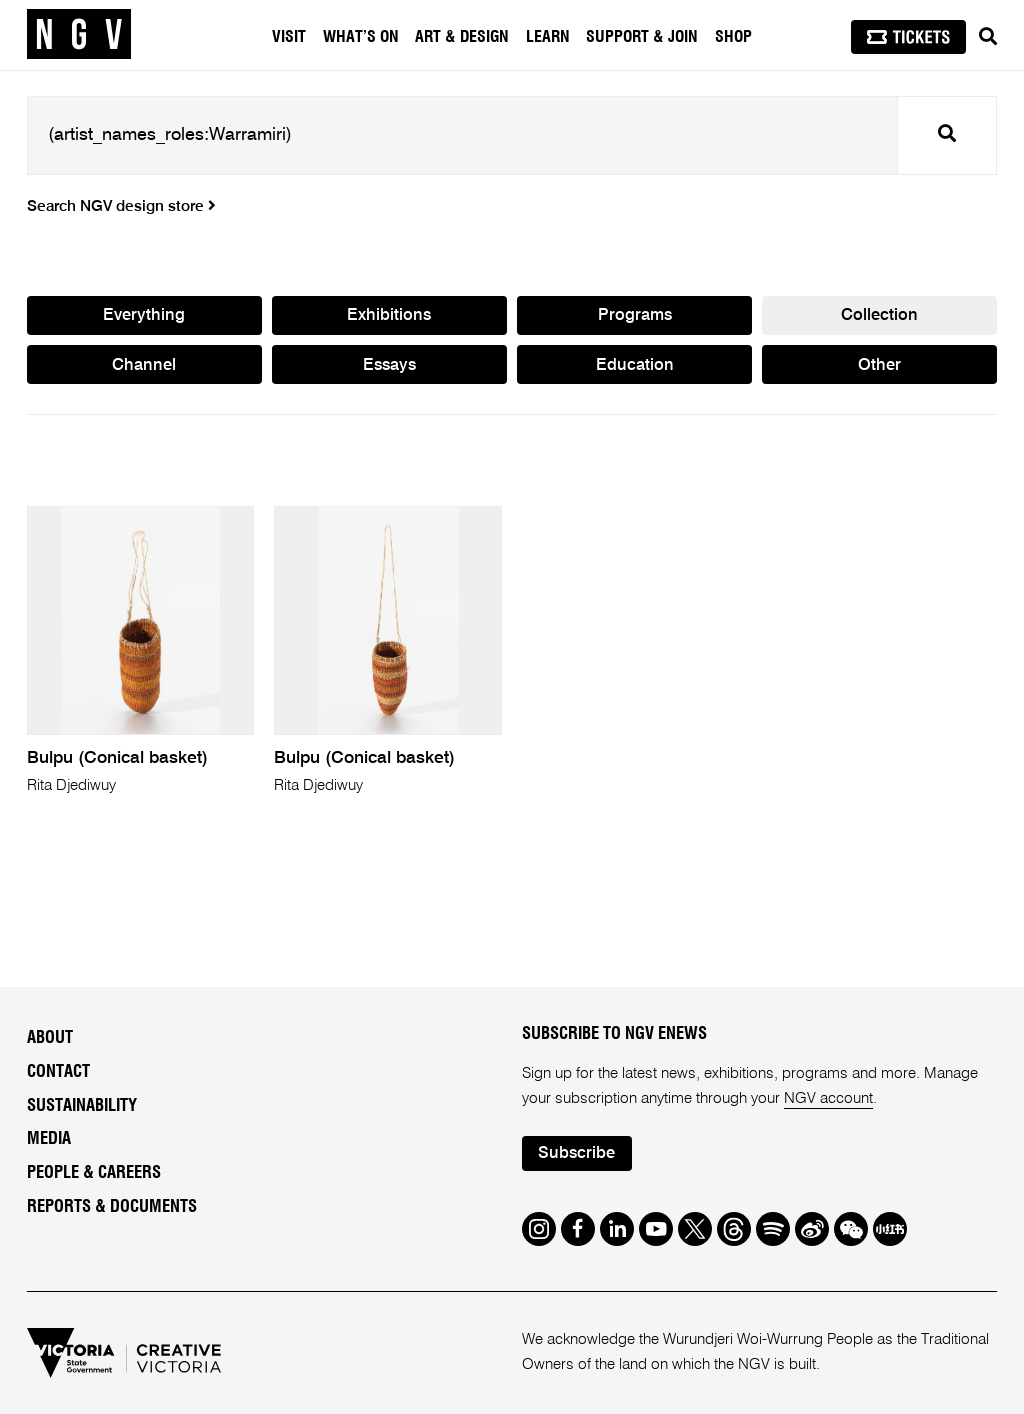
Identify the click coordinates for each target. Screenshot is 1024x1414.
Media (49, 1139)
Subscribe (576, 1153)
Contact (58, 1072)
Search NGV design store (121, 207)
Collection (879, 315)
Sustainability (82, 1106)
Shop (733, 37)
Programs (635, 315)
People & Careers (94, 1173)
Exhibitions (389, 315)
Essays (389, 365)
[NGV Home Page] (79, 35)
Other (879, 365)
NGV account (828, 1098)
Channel (144, 365)
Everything (144, 315)
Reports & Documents (112, 1207)
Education (635, 365)
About (50, 1038)
